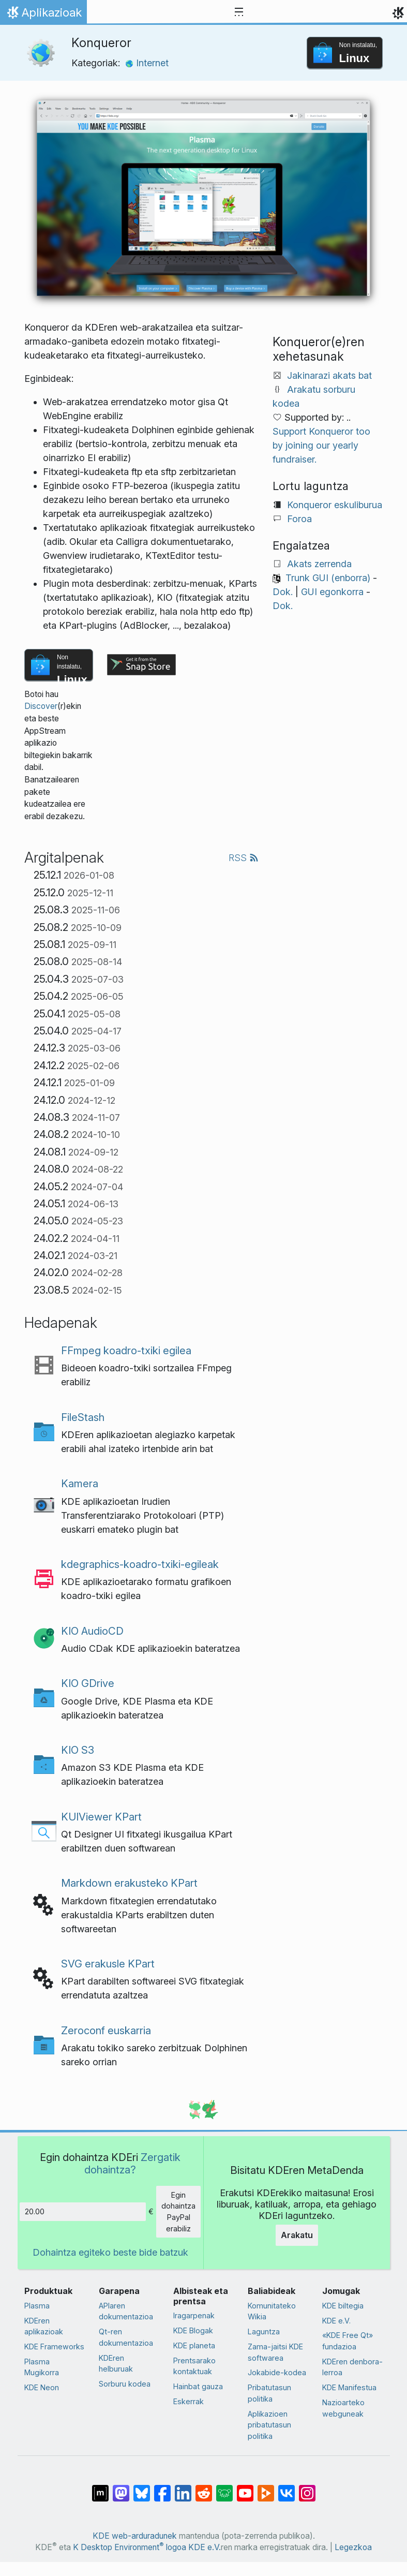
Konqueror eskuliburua (334, 504)
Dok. (283, 591)
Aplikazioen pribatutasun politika (269, 2424)
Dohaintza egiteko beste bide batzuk (110, 2252)
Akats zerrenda (319, 563)
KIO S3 (77, 1749)
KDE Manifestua (349, 2387)
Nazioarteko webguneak (343, 2408)
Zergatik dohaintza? (132, 2163)
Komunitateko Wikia (272, 2311)
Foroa (299, 518)
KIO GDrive (87, 1683)
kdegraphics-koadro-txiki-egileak (140, 1564)
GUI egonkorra (332, 591)
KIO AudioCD (92, 1630)
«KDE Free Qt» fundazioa (347, 2341)
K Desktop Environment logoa (129, 2547)
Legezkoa (353, 2547)
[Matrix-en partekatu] (100, 2487)
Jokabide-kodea (277, 2372)
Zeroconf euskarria (106, 2030)
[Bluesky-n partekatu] (141, 2487)
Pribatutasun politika (269, 2393)
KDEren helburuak (116, 2363)
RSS (244, 857)
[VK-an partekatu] (286, 2487)
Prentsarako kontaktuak (194, 2366)
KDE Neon (41, 2387)
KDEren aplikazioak (43, 2326)
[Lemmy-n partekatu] (224, 2487)
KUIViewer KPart (101, 1816)
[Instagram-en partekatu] (307, 2487)
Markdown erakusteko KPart (129, 1882)
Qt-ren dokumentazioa (126, 2337)
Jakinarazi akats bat (329, 375)
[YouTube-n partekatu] (245, 2487)
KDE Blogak (193, 2330)
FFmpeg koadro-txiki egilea (126, 1350)
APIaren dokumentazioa (126, 2311)
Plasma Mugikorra (41, 2367)
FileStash (82, 1417)
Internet (147, 62)
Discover (40, 706)
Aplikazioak (43, 15)
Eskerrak (188, 2401)
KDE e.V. (336, 2320)
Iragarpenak (194, 2315)
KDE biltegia (343, 2305)
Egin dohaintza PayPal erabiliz (178, 2211)
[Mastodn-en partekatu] (121, 2487)
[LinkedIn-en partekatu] (183, 2487)
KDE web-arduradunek (135, 2536)
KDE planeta (194, 2345)
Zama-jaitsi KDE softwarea (275, 2352)
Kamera (79, 1483)
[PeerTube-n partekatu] (266, 2487)
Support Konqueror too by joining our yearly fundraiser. (321, 445)
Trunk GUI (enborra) (327, 577)
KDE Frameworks (54, 2346)
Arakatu (297, 2235)
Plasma (37, 2305)
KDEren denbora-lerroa (352, 2367)
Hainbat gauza (198, 2386)
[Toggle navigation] (239, 12)
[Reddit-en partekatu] (203, 2487)
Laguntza (264, 2331)
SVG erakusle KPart (108, 1963)
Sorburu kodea (124, 2383)
